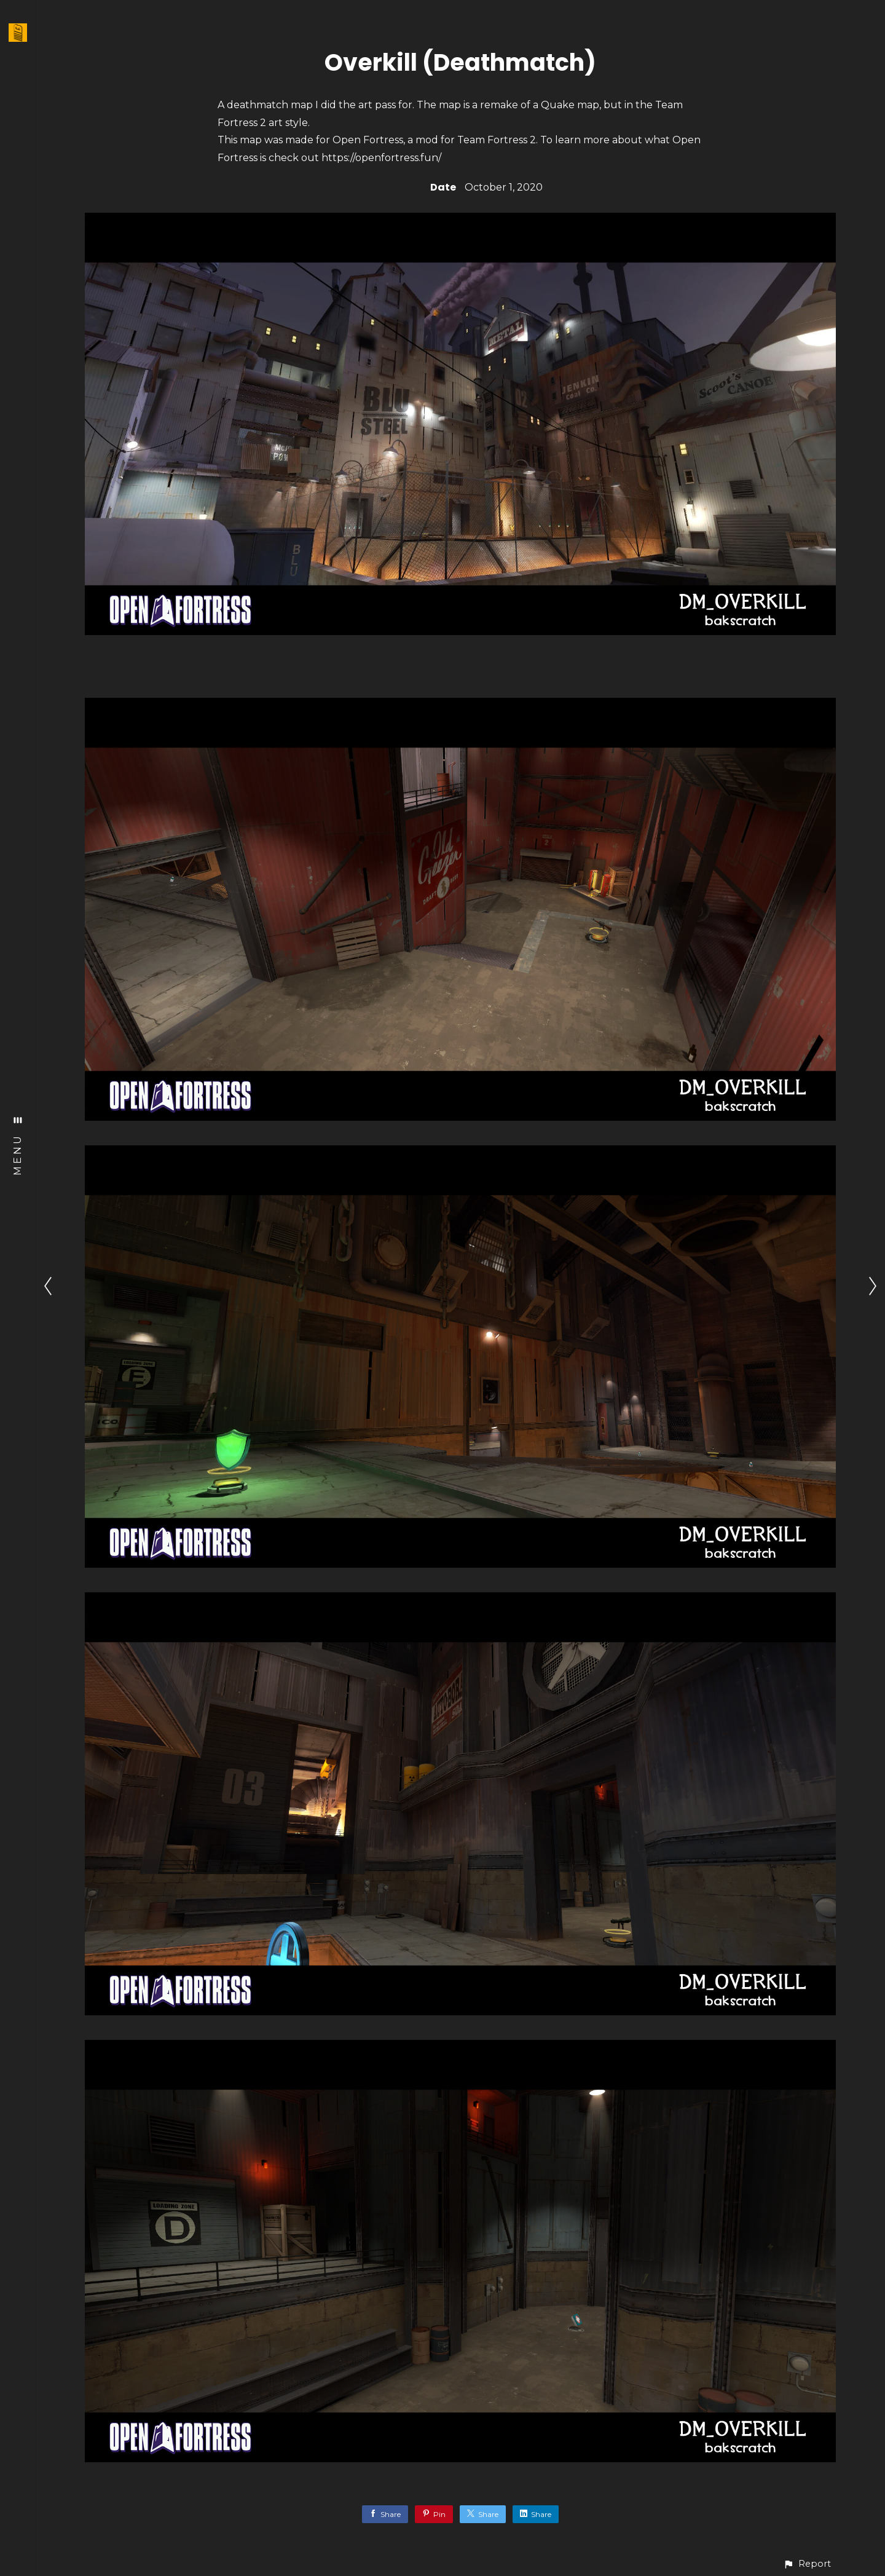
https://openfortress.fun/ (381, 158)
